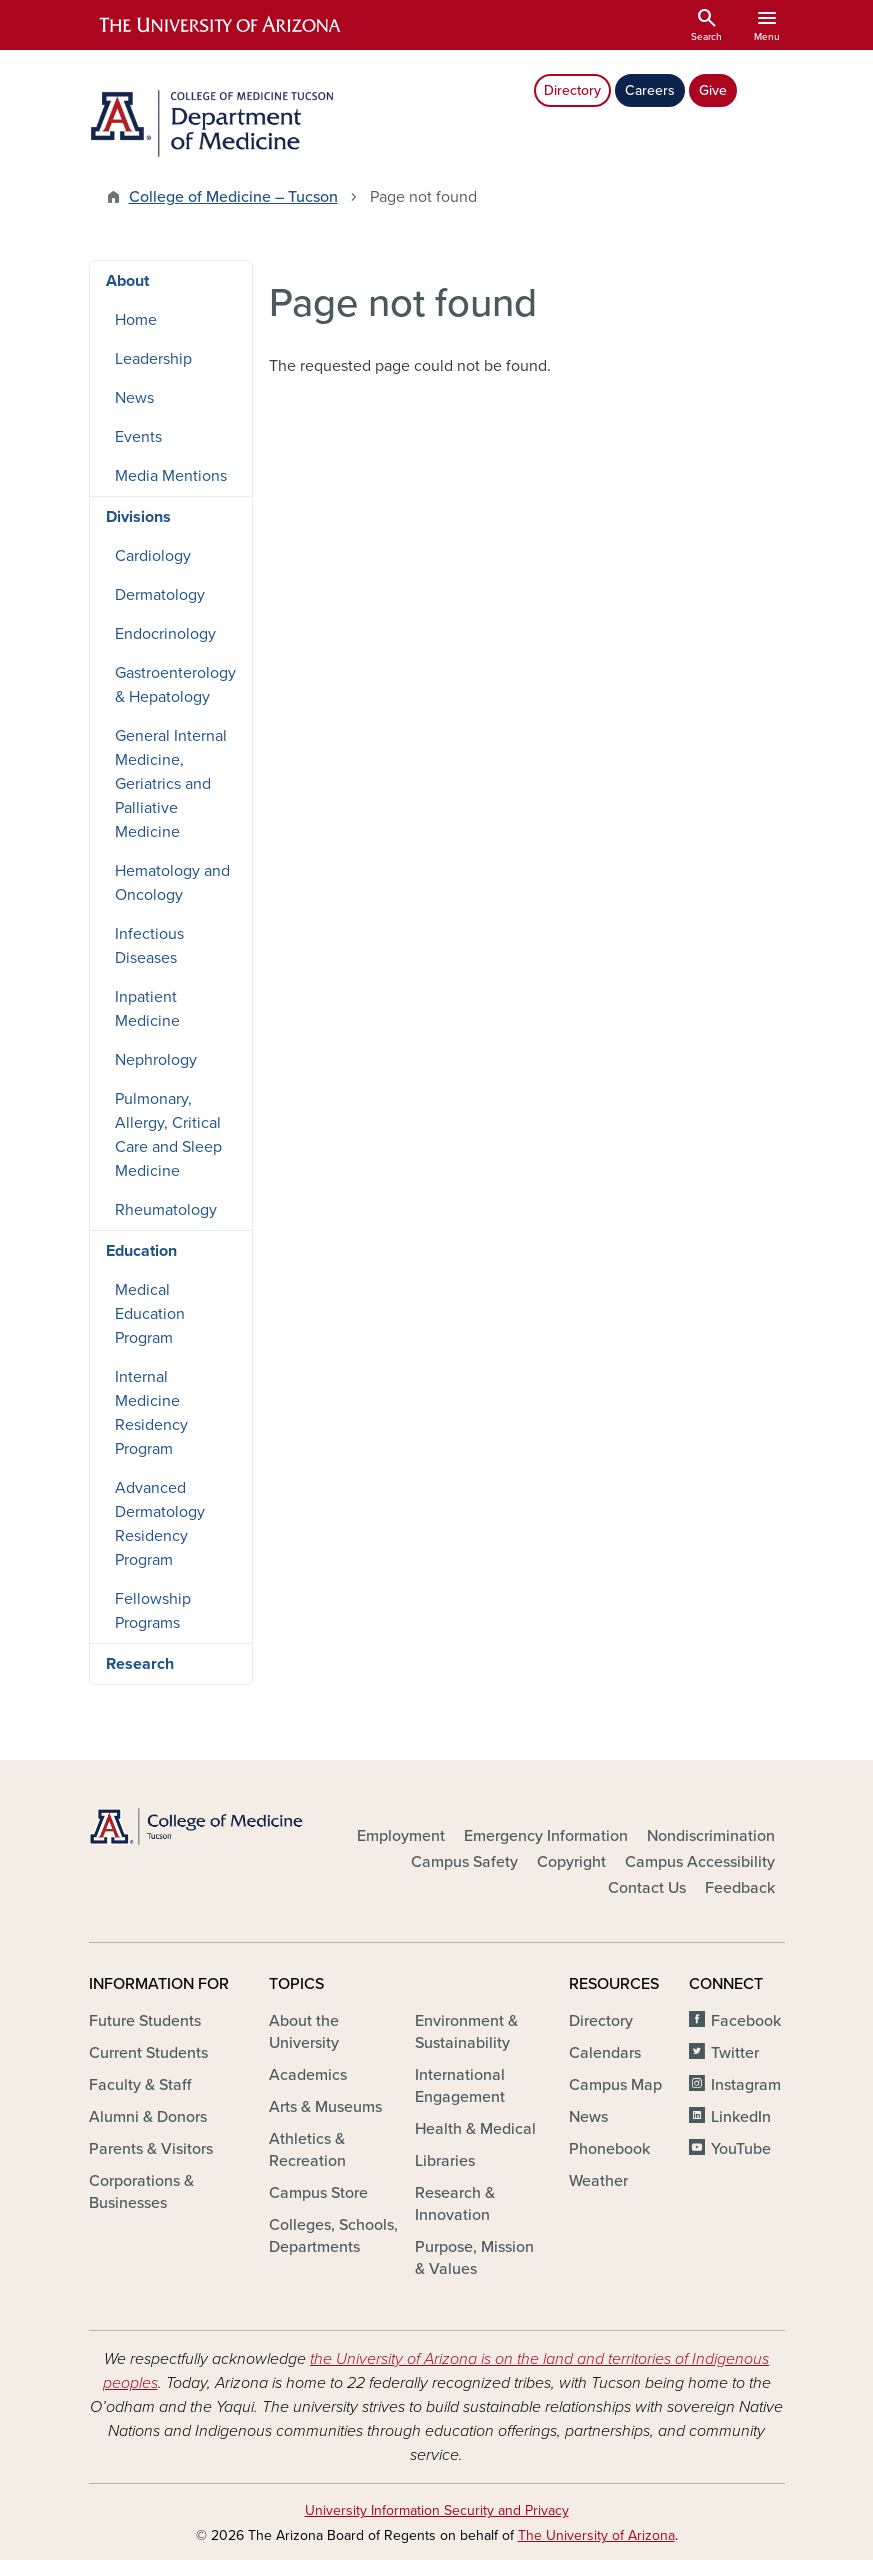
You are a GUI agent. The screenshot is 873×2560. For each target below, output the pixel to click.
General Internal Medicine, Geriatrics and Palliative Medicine (171, 784)
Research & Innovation (455, 2204)
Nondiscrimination (711, 1836)
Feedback (740, 1888)
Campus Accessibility (700, 1862)
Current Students (148, 2053)
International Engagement (460, 2086)
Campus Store (318, 2193)
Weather (598, 2181)
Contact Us (647, 1888)
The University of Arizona (596, 2535)
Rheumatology (166, 1210)
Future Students (145, 2021)
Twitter (735, 2053)
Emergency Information (546, 1836)
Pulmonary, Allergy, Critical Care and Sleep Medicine (168, 1135)
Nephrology (156, 1060)
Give (713, 90)
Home (136, 320)
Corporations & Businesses (141, 2192)
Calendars (605, 2053)
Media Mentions (171, 476)
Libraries (445, 2161)
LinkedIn (741, 2117)
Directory (572, 90)
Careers (650, 90)
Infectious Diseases (149, 946)
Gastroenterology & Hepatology (175, 685)
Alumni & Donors (148, 2117)
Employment (401, 1836)
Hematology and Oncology (172, 883)
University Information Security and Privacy (437, 2510)
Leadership (153, 359)
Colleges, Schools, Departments (333, 2236)
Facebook (746, 2021)
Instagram (746, 2085)
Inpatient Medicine (147, 1009)
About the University (304, 2032)
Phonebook (609, 2149)
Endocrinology (165, 634)
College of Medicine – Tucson (233, 197)
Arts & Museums (325, 2107)
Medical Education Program (150, 1314)
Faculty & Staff (140, 2085)
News (134, 398)
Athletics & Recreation (307, 2150)
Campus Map (615, 2085)
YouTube (741, 2149)
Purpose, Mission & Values (474, 2258)
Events (138, 437)
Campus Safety (464, 1862)
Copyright (571, 1862)
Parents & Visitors (151, 2149)
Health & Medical (475, 2129)
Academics (308, 2075)
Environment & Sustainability (466, 2032)
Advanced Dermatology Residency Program (160, 1524)
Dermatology (160, 595)
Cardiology (153, 556)
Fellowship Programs (153, 1611)
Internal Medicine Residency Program (151, 1413)
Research (140, 1664)
